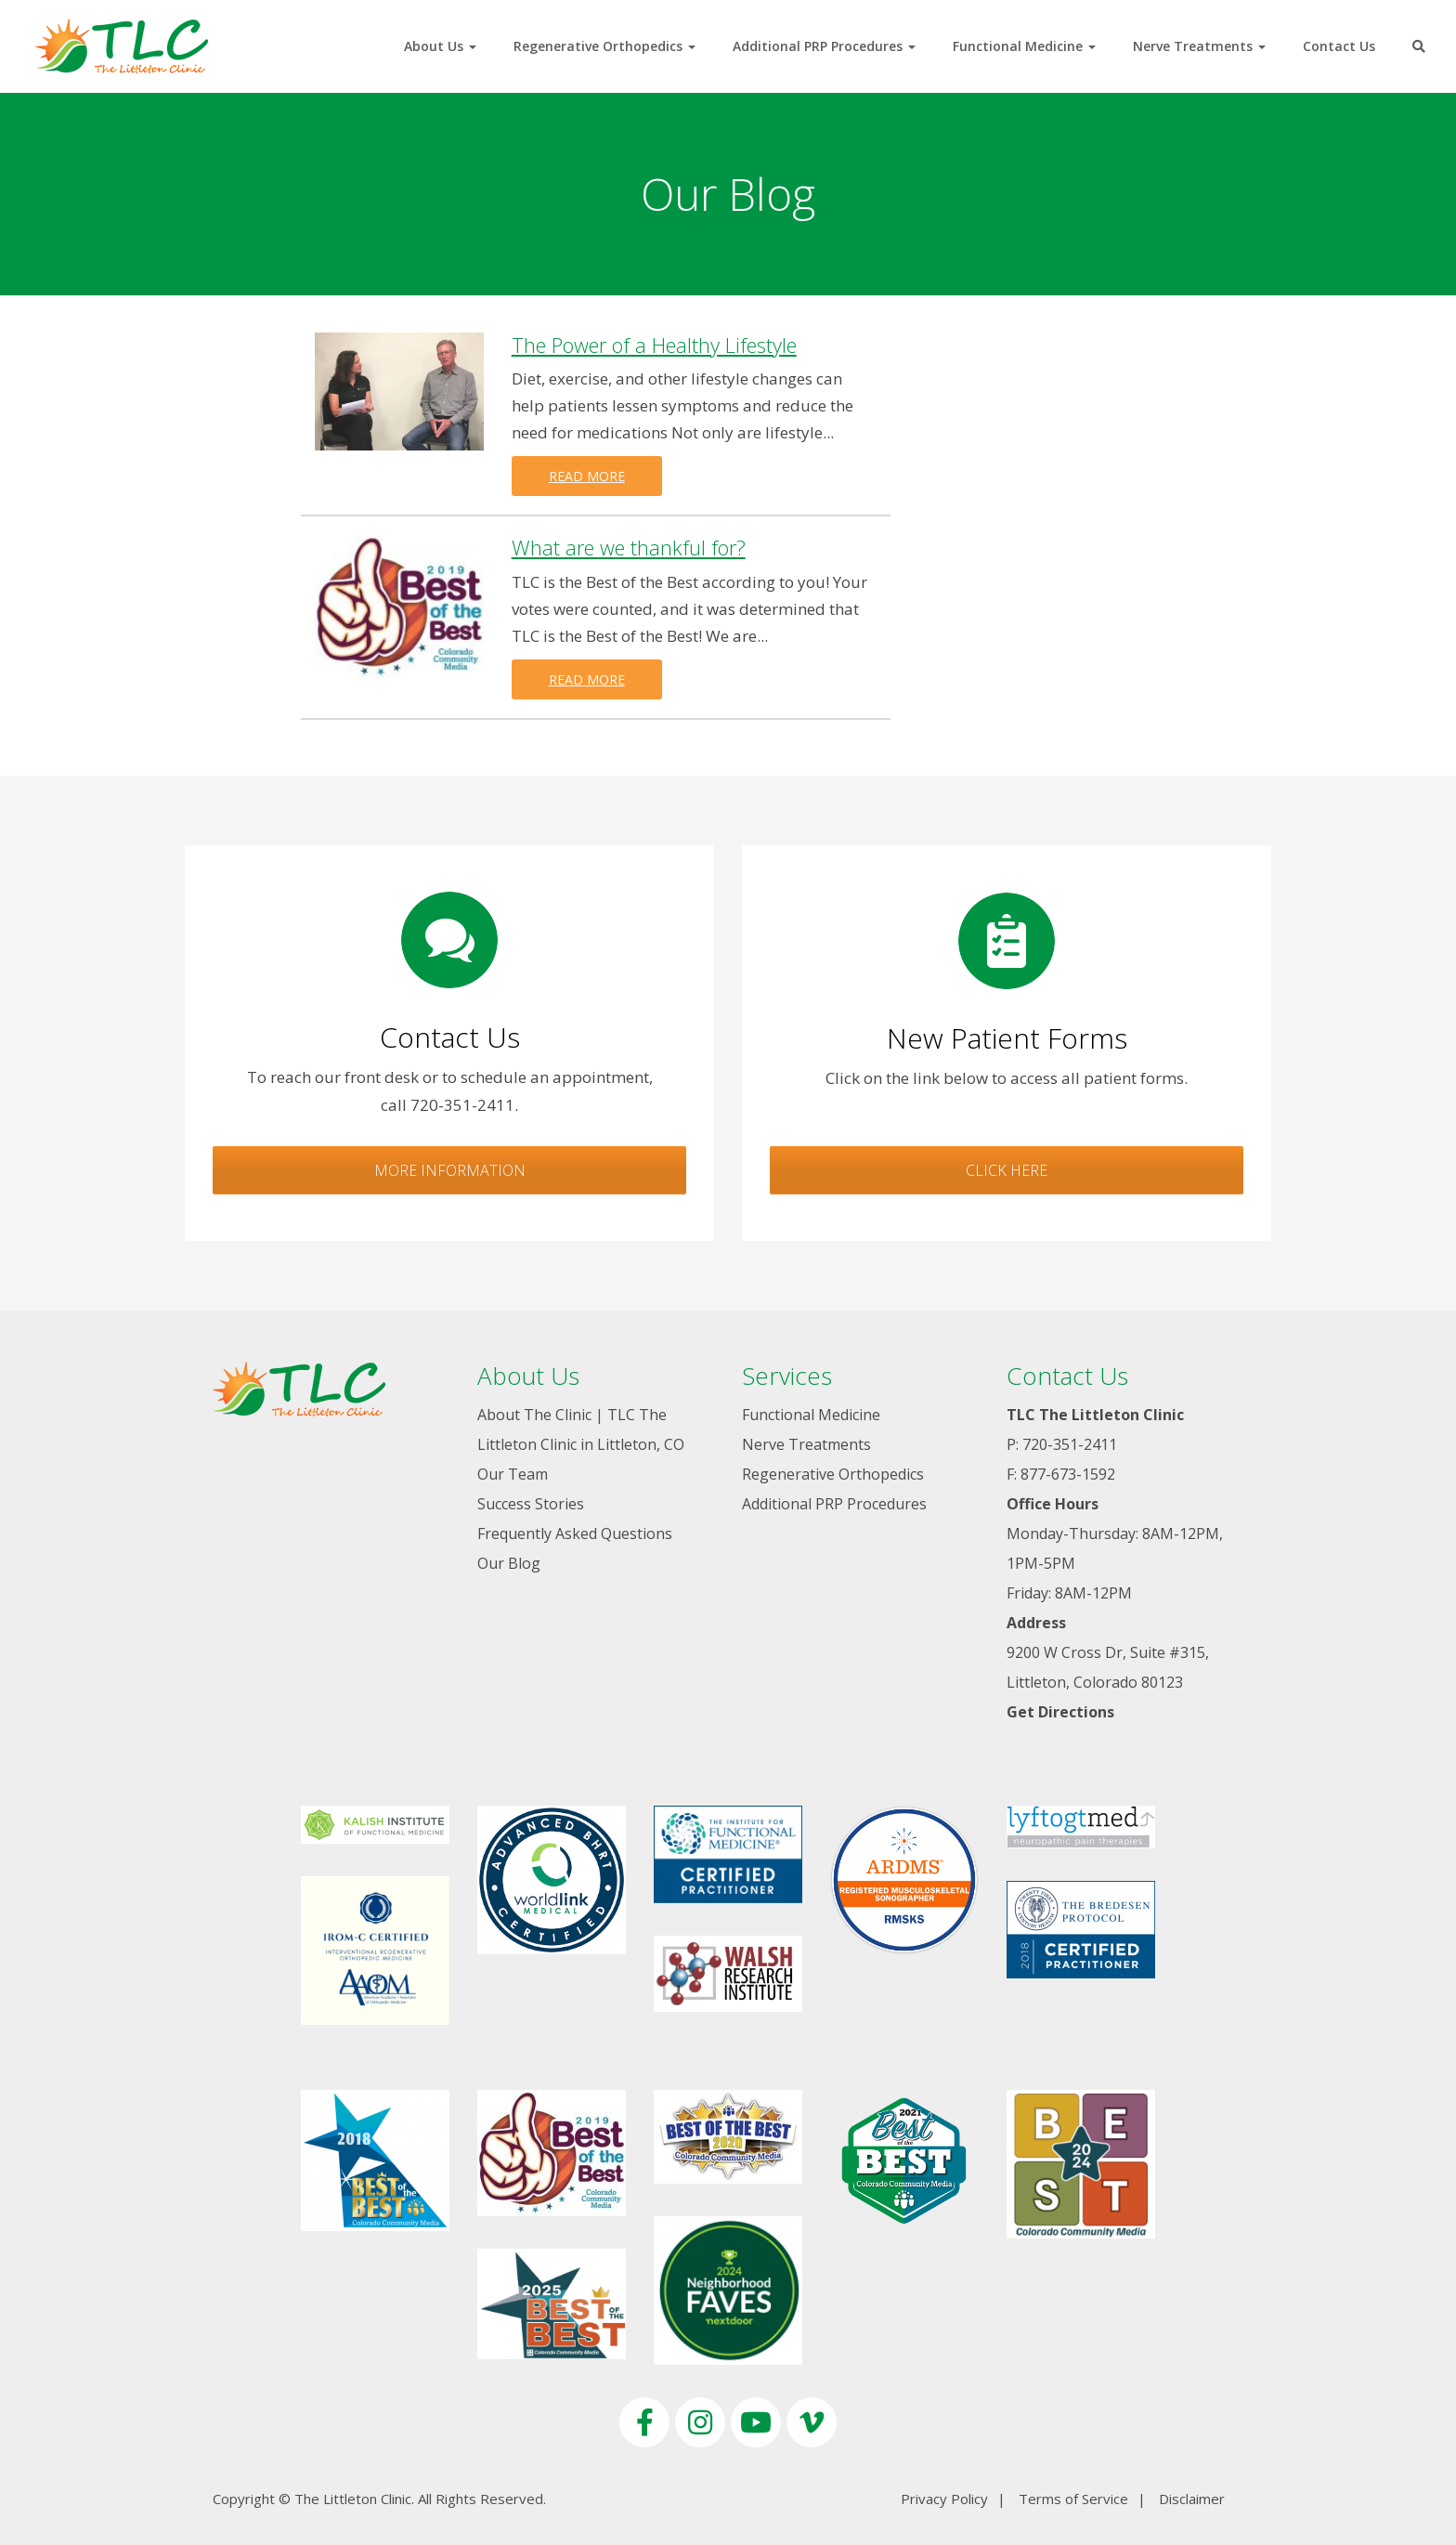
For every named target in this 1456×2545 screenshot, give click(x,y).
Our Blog (508, 1563)
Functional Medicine (1024, 46)
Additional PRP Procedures (824, 46)
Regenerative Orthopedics (605, 46)
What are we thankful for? (629, 547)
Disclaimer (1192, 2498)
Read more (587, 476)
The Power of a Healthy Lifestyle (654, 345)
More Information (450, 1170)
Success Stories (530, 1504)
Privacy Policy (944, 2498)
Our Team (512, 1474)
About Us (440, 46)
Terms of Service (1073, 2498)
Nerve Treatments (1199, 46)
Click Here (1006, 1170)
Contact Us (1339, 46)
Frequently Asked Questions (574, 1533)
